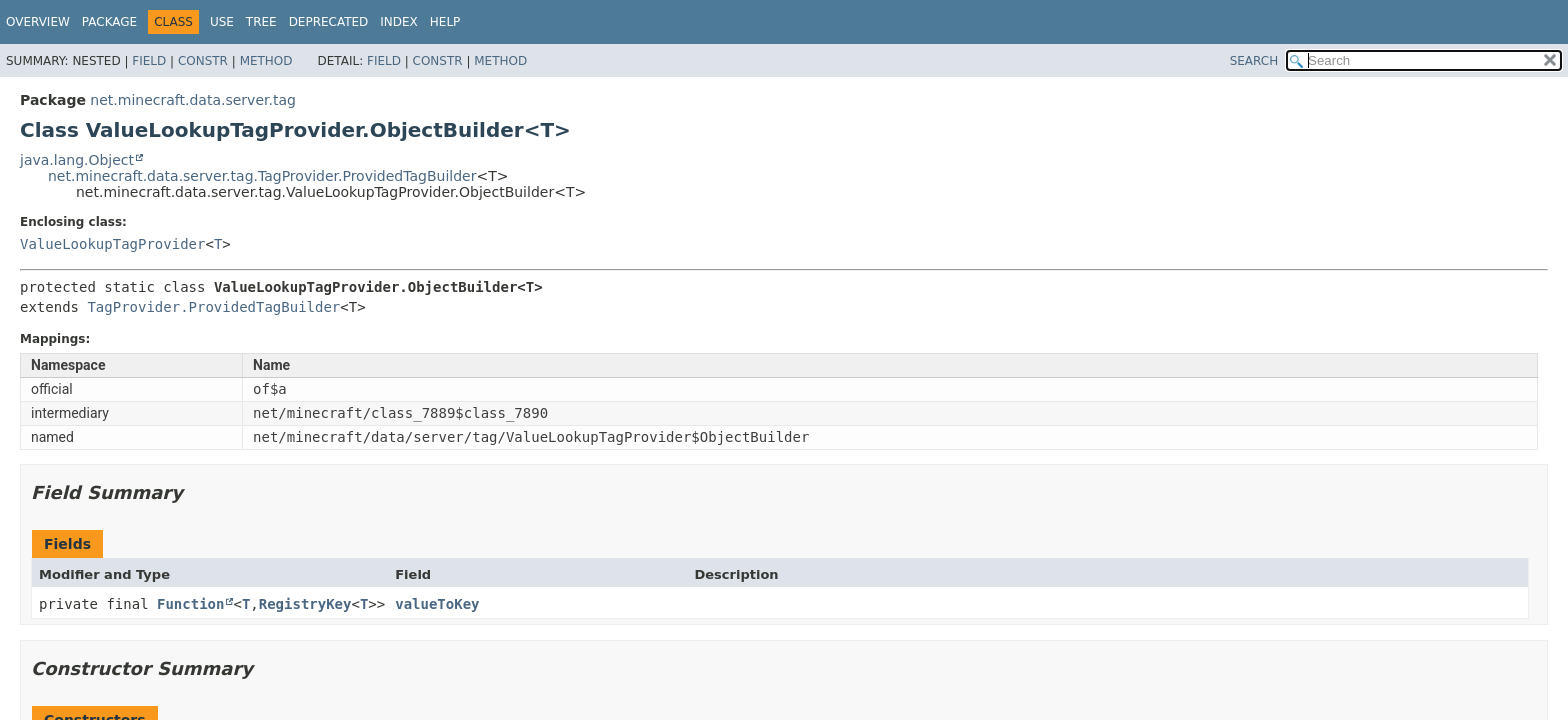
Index (399, 22)
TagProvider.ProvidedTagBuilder (213, 307)
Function (190, 604)
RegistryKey (305, 604)
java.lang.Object (77, 160)
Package (109, 22)
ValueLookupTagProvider (112, 244)
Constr (203, 61)
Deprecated (329, 22)
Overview (38, 22)
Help (445, 22)
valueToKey (437, 604)
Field (149, 61)
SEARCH (1254, 61)
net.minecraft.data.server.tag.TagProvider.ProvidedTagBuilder (262, 176)
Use (222, 22)
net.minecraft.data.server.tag (193, 100)
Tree (261, 22)
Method (266, 61)
